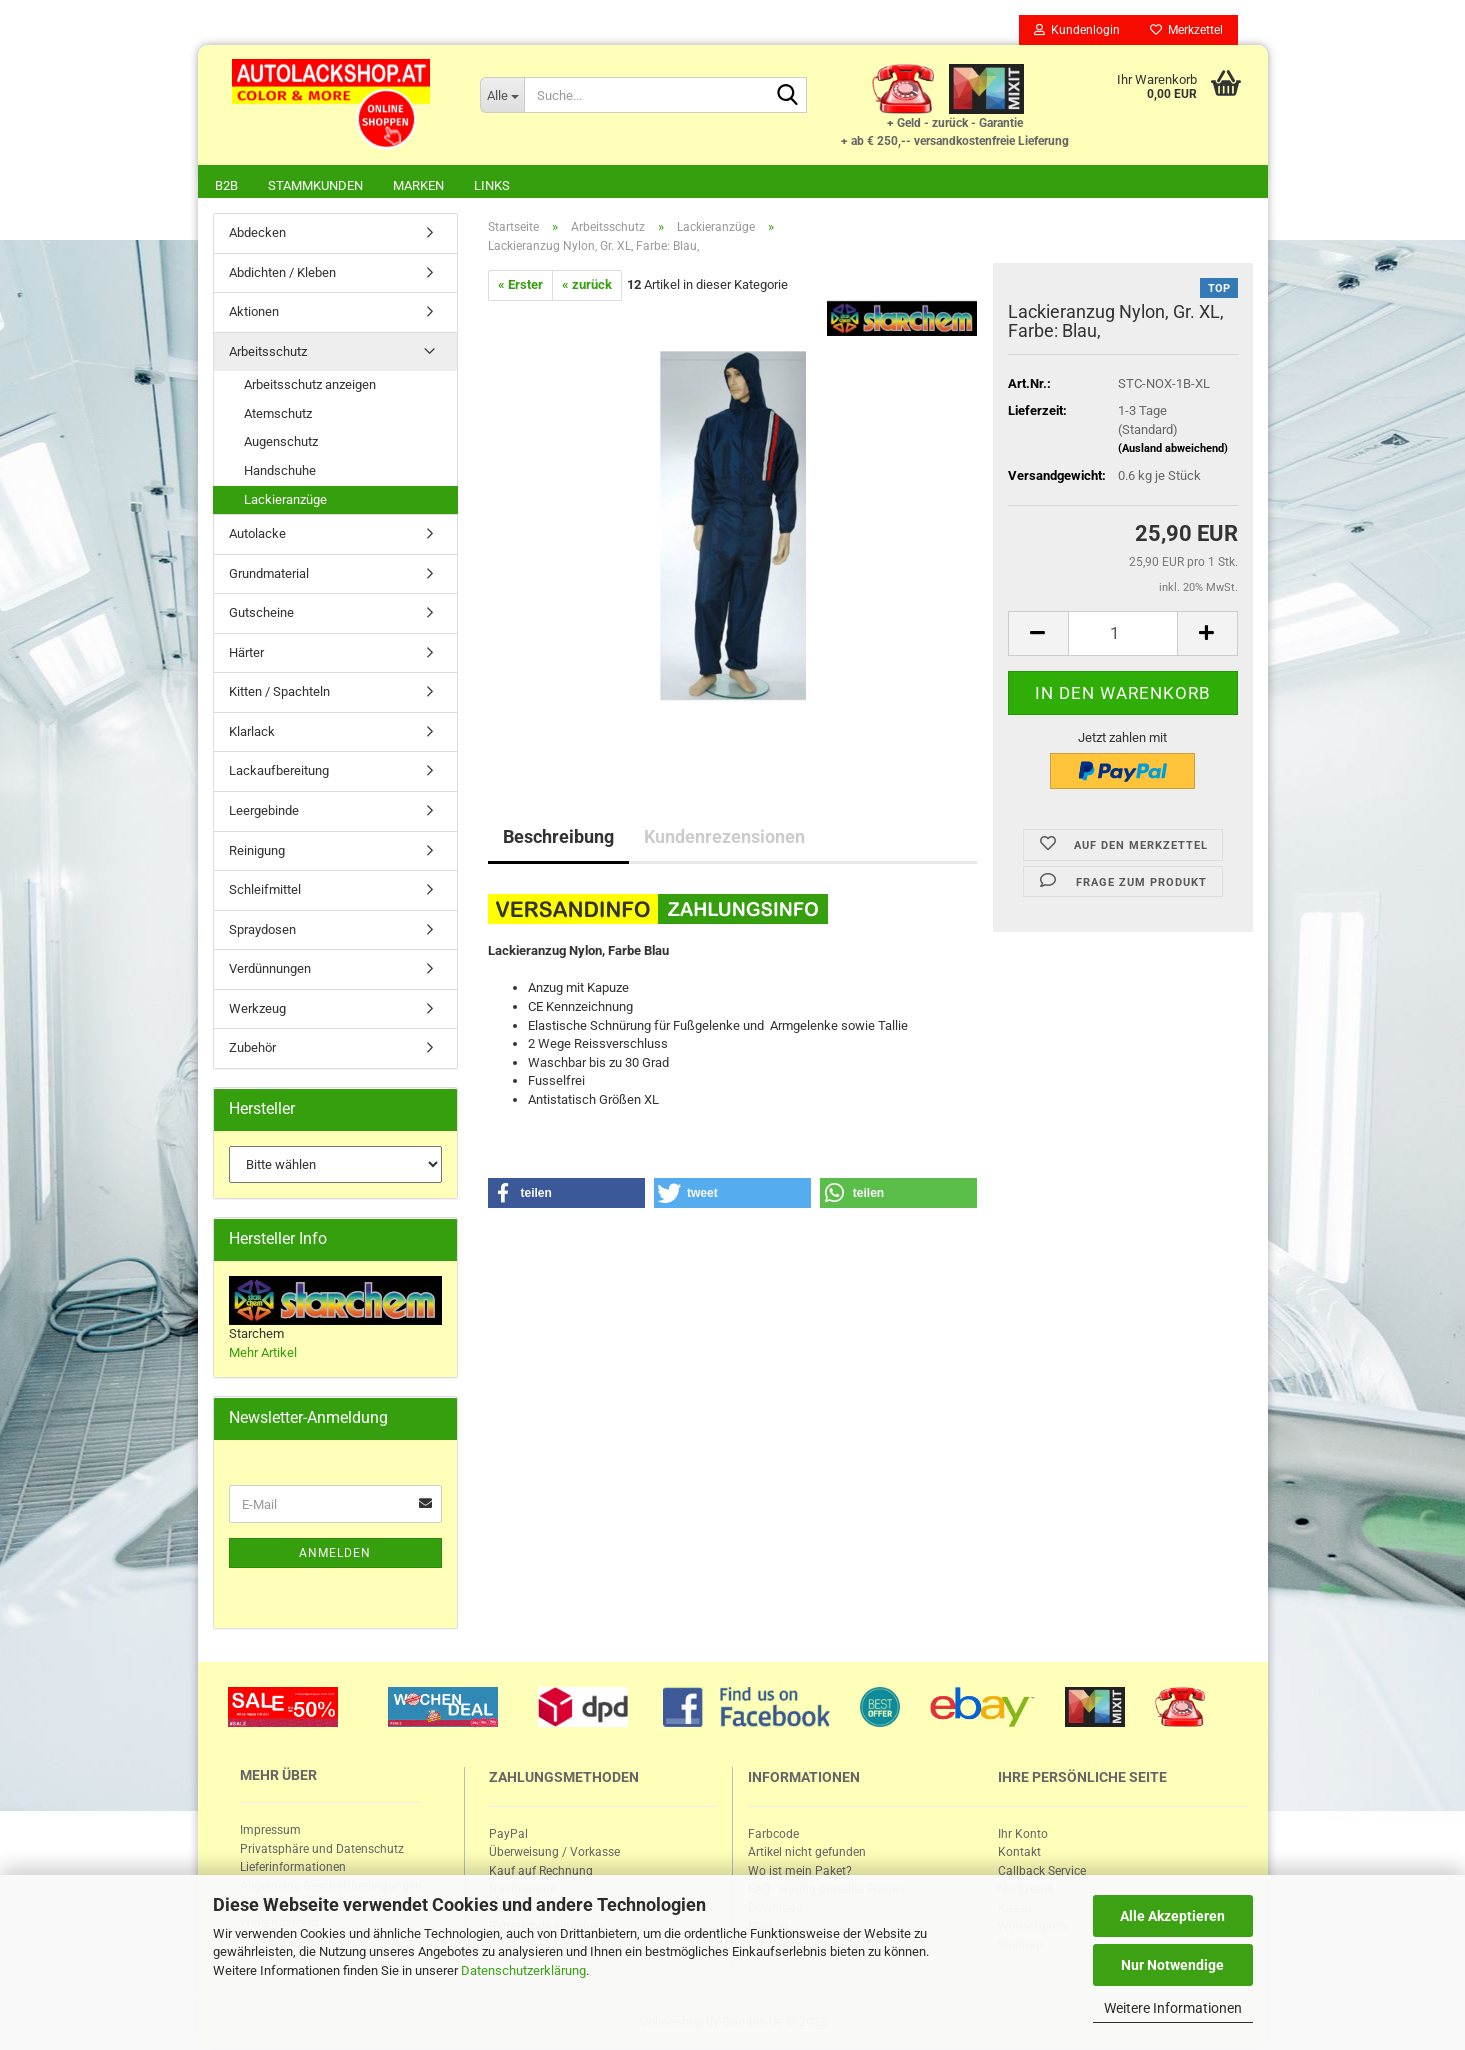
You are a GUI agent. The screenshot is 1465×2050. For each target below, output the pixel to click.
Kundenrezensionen (724, 838)
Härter (246, 654)
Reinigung (257, 852)
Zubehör (252, 1049)
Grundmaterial (269, 575)
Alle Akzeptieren (1172, 1916)
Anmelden (335, 1555)
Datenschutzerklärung (523, 1970)
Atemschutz (278, 415)
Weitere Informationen (1173, 2008)
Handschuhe (280, 472)
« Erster (520, 286)
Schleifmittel (265, 891)
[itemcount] (1123, 635)
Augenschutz (281, 443)
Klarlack (252, 733)
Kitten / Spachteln (279, 693)
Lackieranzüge (285, 501)
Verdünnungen (270, 970)
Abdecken (257, 234)
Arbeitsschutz (268, 353)
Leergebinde (264, 812)
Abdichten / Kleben (282, 274)
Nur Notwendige (1172, 1965)
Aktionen (254, 313)
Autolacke (257, 535)
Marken (418, 185)
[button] (567, 1195)
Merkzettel (1186, 30)
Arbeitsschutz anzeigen (310, 386)
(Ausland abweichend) (1173, 450)
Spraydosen (262, 931)
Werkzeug (257, 1010)
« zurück (587, 286)
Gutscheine (261, 614)
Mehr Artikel (263, 1354)
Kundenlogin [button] (1077, 30)
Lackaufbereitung (279, 772)
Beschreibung (558, 838)
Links (492, 185)
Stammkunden (315, 185)
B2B (226, 185)
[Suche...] (502, 95)
